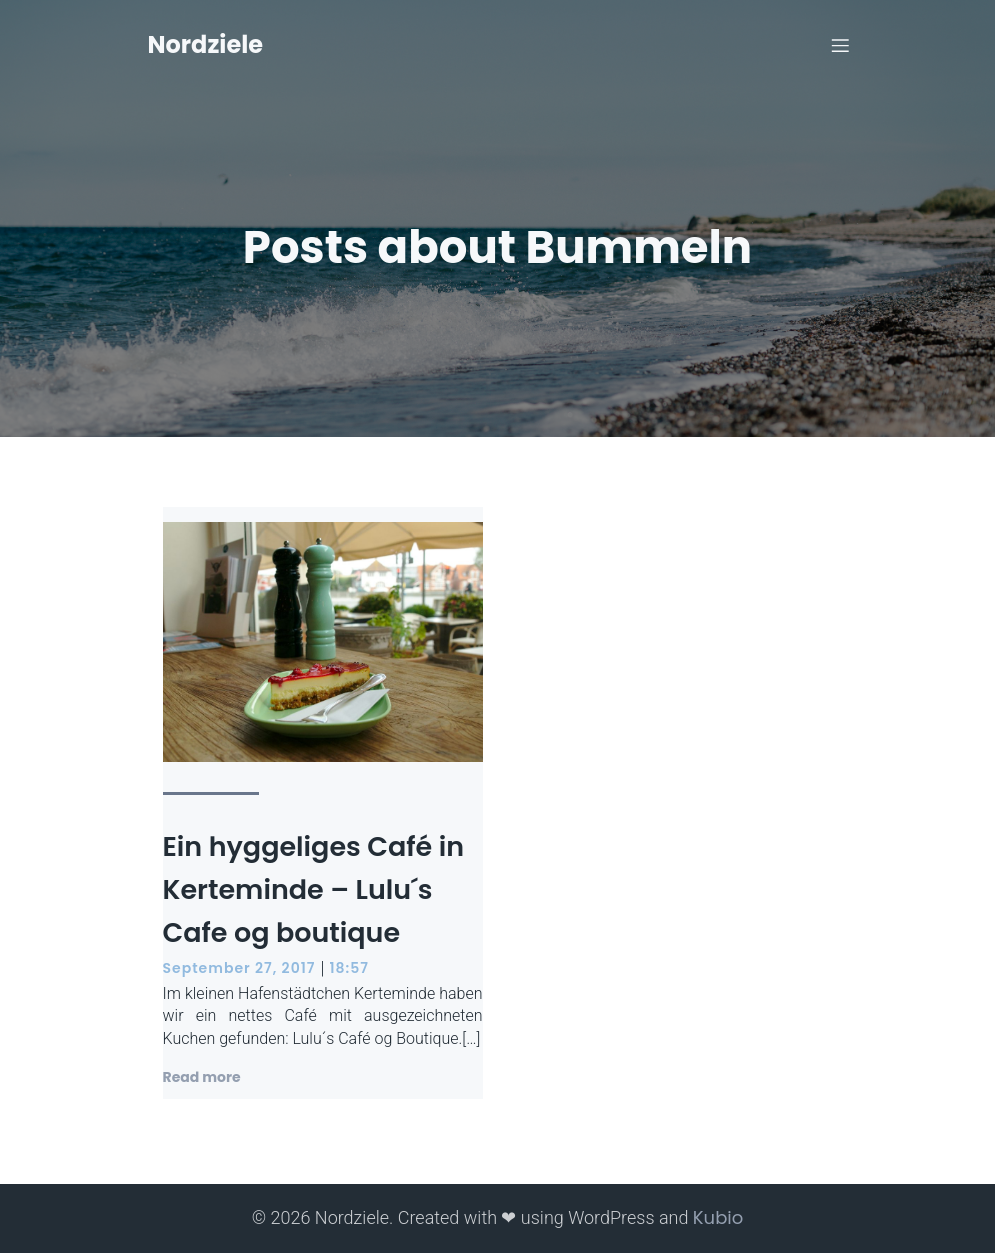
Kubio (718, 1217)
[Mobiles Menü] (841, 45)
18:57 (348, 968)
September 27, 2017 (239, 968)
